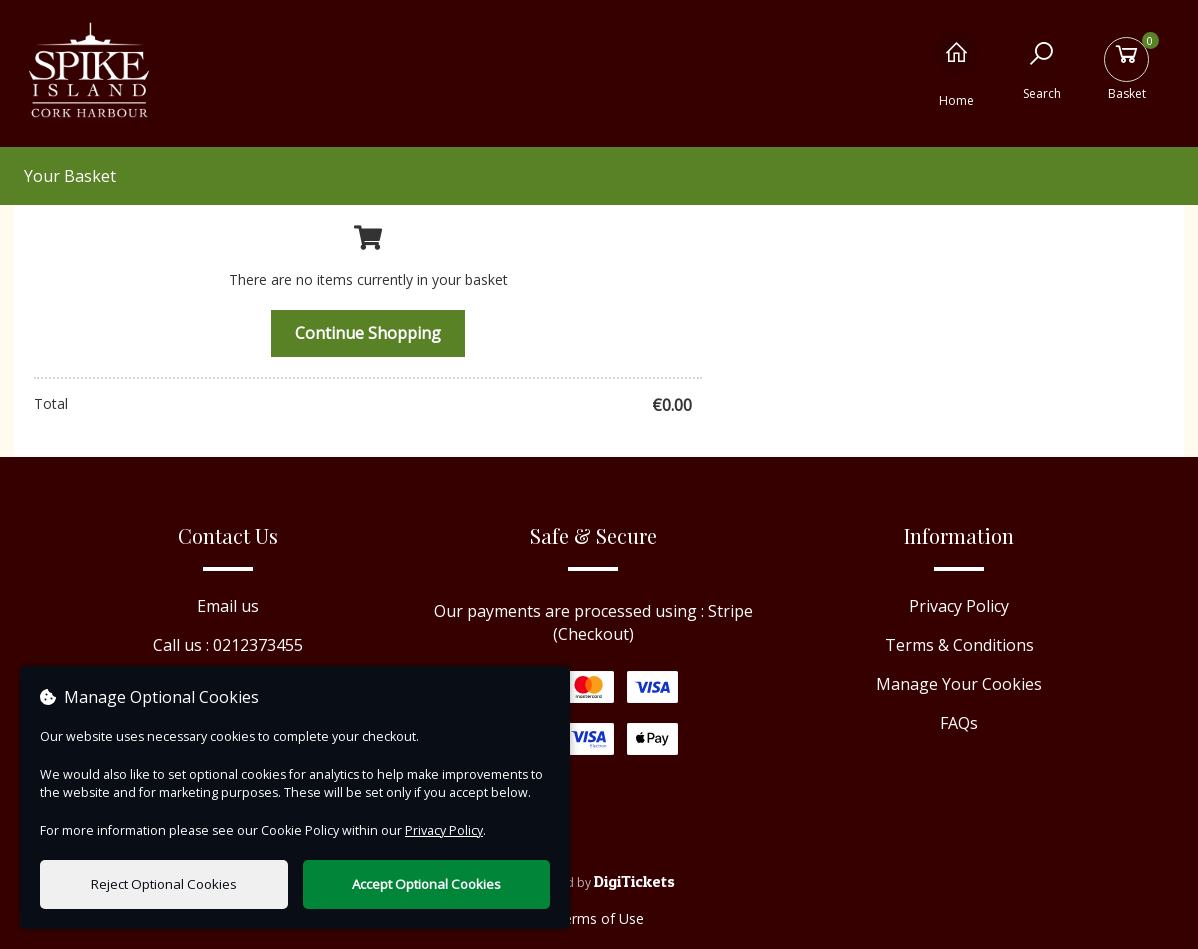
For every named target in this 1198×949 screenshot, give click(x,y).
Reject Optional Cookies (164, 884)
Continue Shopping (368, 333)
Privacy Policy (959, 606)
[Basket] (1126, 68)
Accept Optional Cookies (426, 884)
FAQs (959, 723)
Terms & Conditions (959, 645)
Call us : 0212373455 (228, 645)
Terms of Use (599, 918)
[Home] (956, 68)
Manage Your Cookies (959, 684)
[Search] (1041, 68)
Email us (228, 606)
